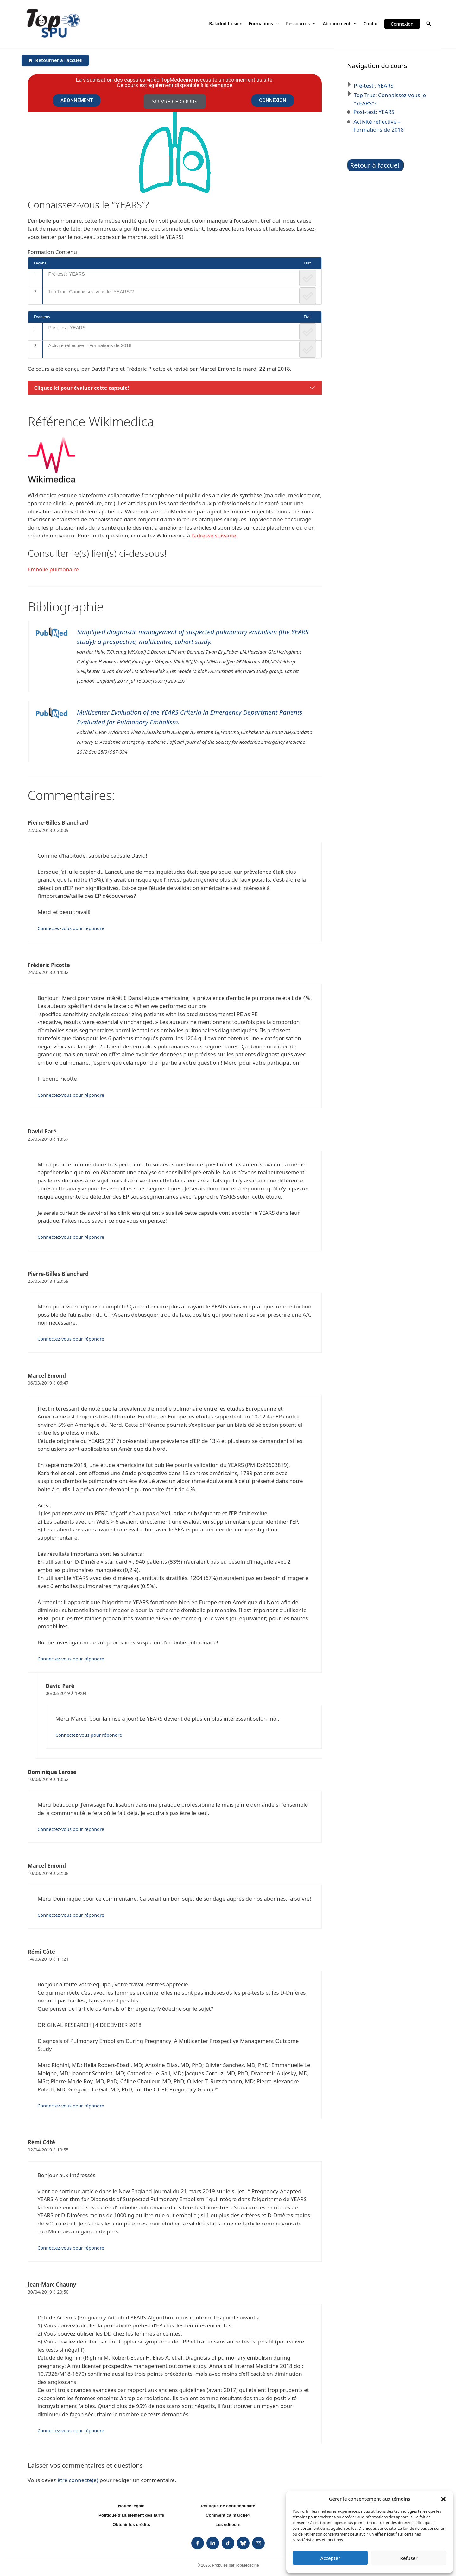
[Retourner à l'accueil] (55, 60)
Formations (264, 24)
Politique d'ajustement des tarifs (131, 2515)
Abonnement (340, 24)
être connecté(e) (77, 2480)
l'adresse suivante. (214, 535)
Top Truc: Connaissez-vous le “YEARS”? (91, 291)
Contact (372, 24)
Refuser (408, 2558)
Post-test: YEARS (67, 327)
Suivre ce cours (174, 101)
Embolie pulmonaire (53, 569)
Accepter (330, 2558)
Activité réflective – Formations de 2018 (89, 345)
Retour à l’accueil (375, 165)
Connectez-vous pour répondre (71, 928)
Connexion (402, 24)
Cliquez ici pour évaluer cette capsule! (81, 387)
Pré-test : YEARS (66, 273)
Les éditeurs (228, 2524)
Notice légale (131, 2506)
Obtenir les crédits (131, 2524)
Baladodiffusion (225, 24)
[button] (443, 2499)
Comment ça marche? (228, 2515)
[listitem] (197, 2543)
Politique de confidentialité (228, 2506)
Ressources (301, 24)
